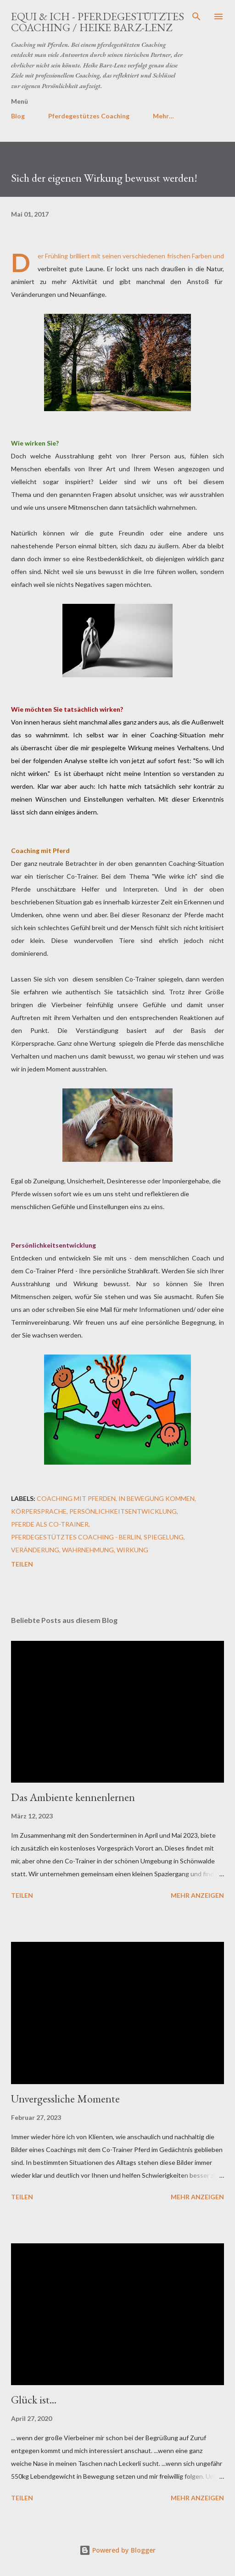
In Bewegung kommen (156, 1498)
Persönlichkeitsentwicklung (123, 1511)
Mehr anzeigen (197, 1895)
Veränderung (35, 1550)
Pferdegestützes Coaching (88, 116)
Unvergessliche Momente (65, 2098)
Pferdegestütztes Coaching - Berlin (76, 1537)
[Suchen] (196, 16)
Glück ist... (33, 2399)
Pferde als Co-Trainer (50, 1524)
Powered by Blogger (117, 2550)
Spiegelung (164, 1537)
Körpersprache (39, 1511)
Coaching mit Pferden (76, 1498)
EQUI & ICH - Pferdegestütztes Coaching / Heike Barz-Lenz (97, 21)
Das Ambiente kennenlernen (73, 1797)
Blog (18, 116)
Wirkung (132, 1550)
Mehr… (163, 116)
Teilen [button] (22, 1564)
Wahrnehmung (88, 1550)
